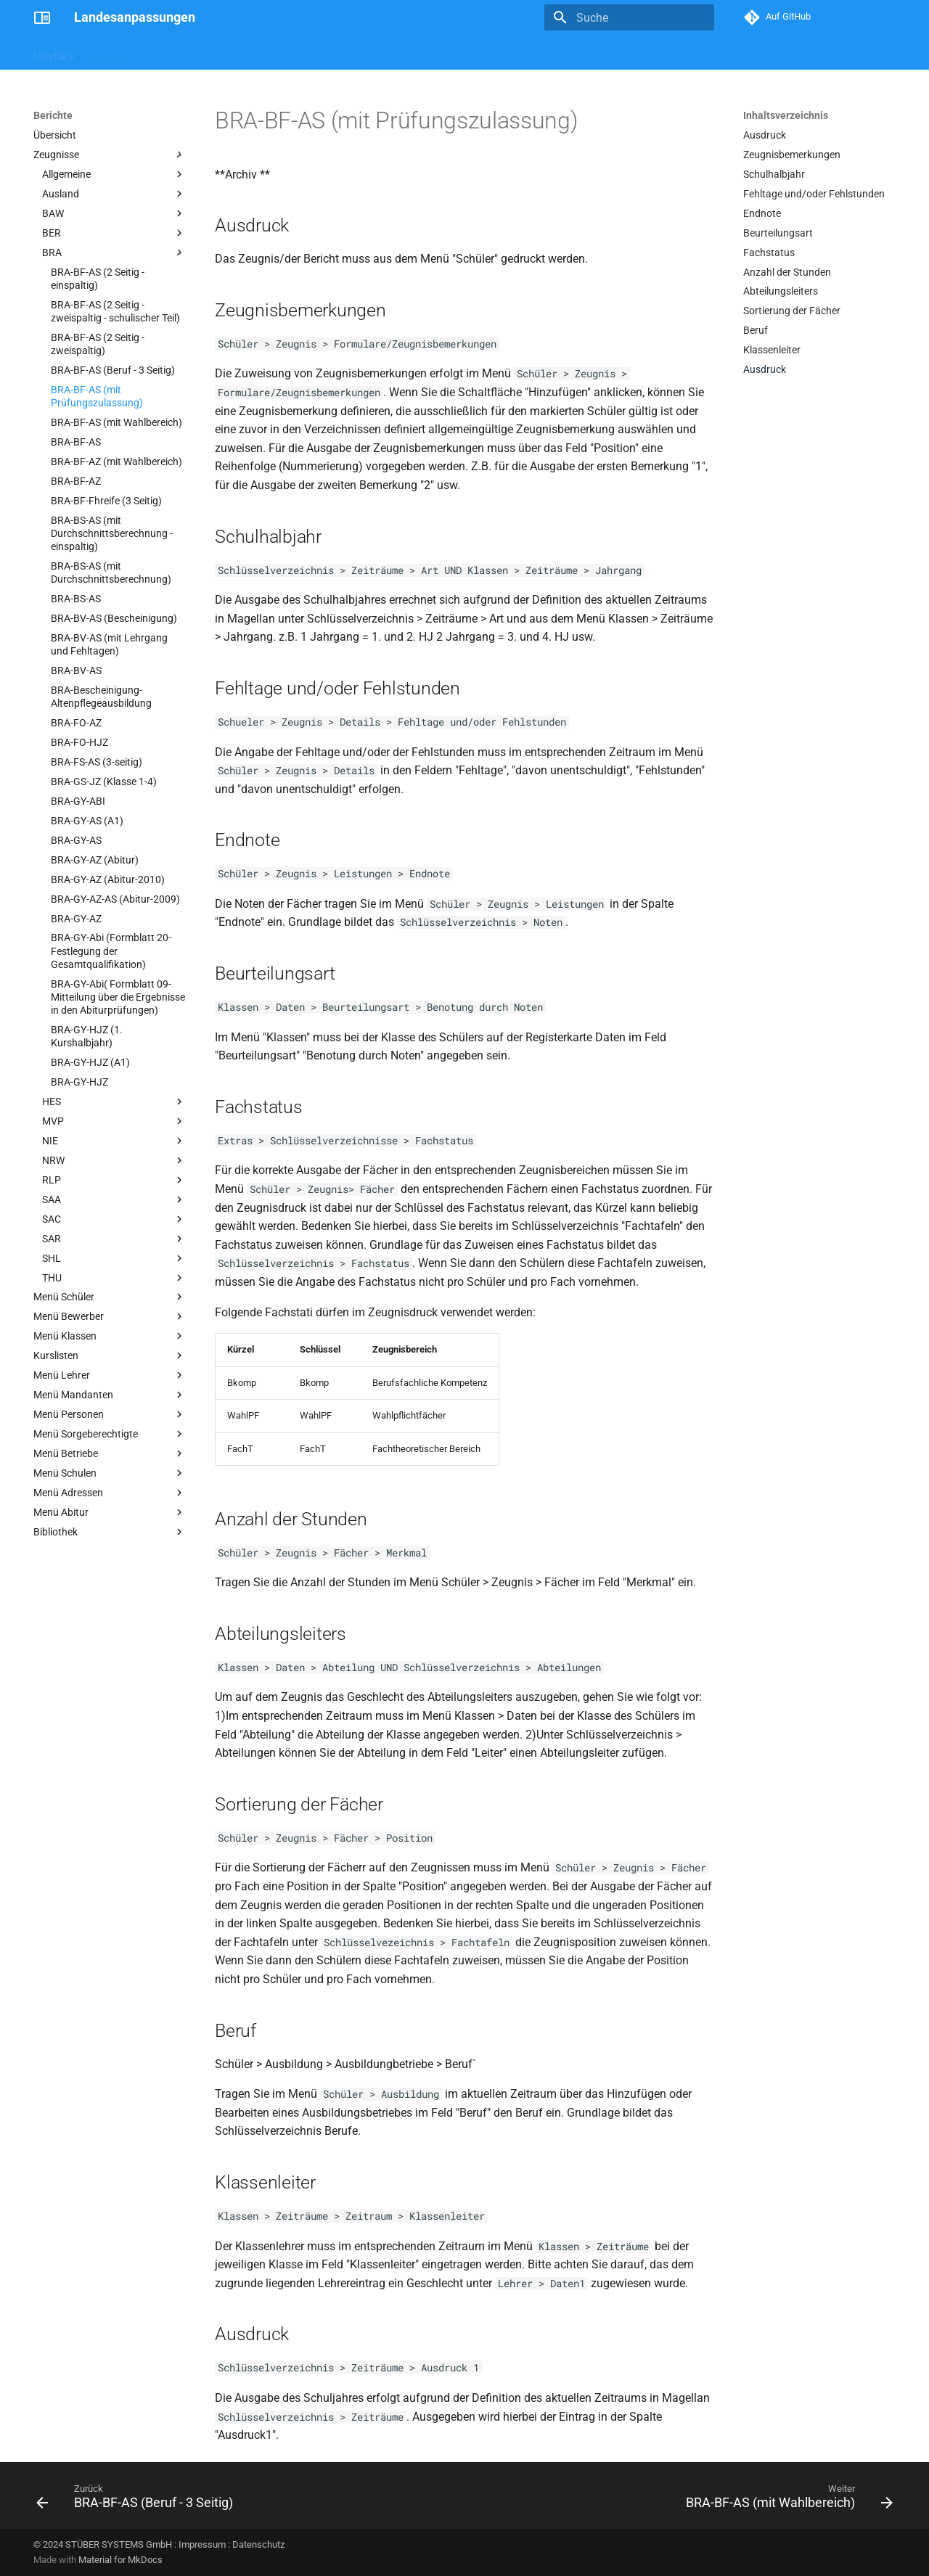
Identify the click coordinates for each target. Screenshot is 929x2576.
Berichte (159, 53)
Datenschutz (258, 2544)
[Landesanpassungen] (42, 17)
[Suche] (629, 17)
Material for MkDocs (120, 2559)
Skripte (107, 53)
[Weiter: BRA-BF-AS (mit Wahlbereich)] (785, 2499)
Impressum (202, 2544)
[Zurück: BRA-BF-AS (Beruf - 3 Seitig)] (138, 2499)
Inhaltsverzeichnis (785, 115)
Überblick (54, 53)
